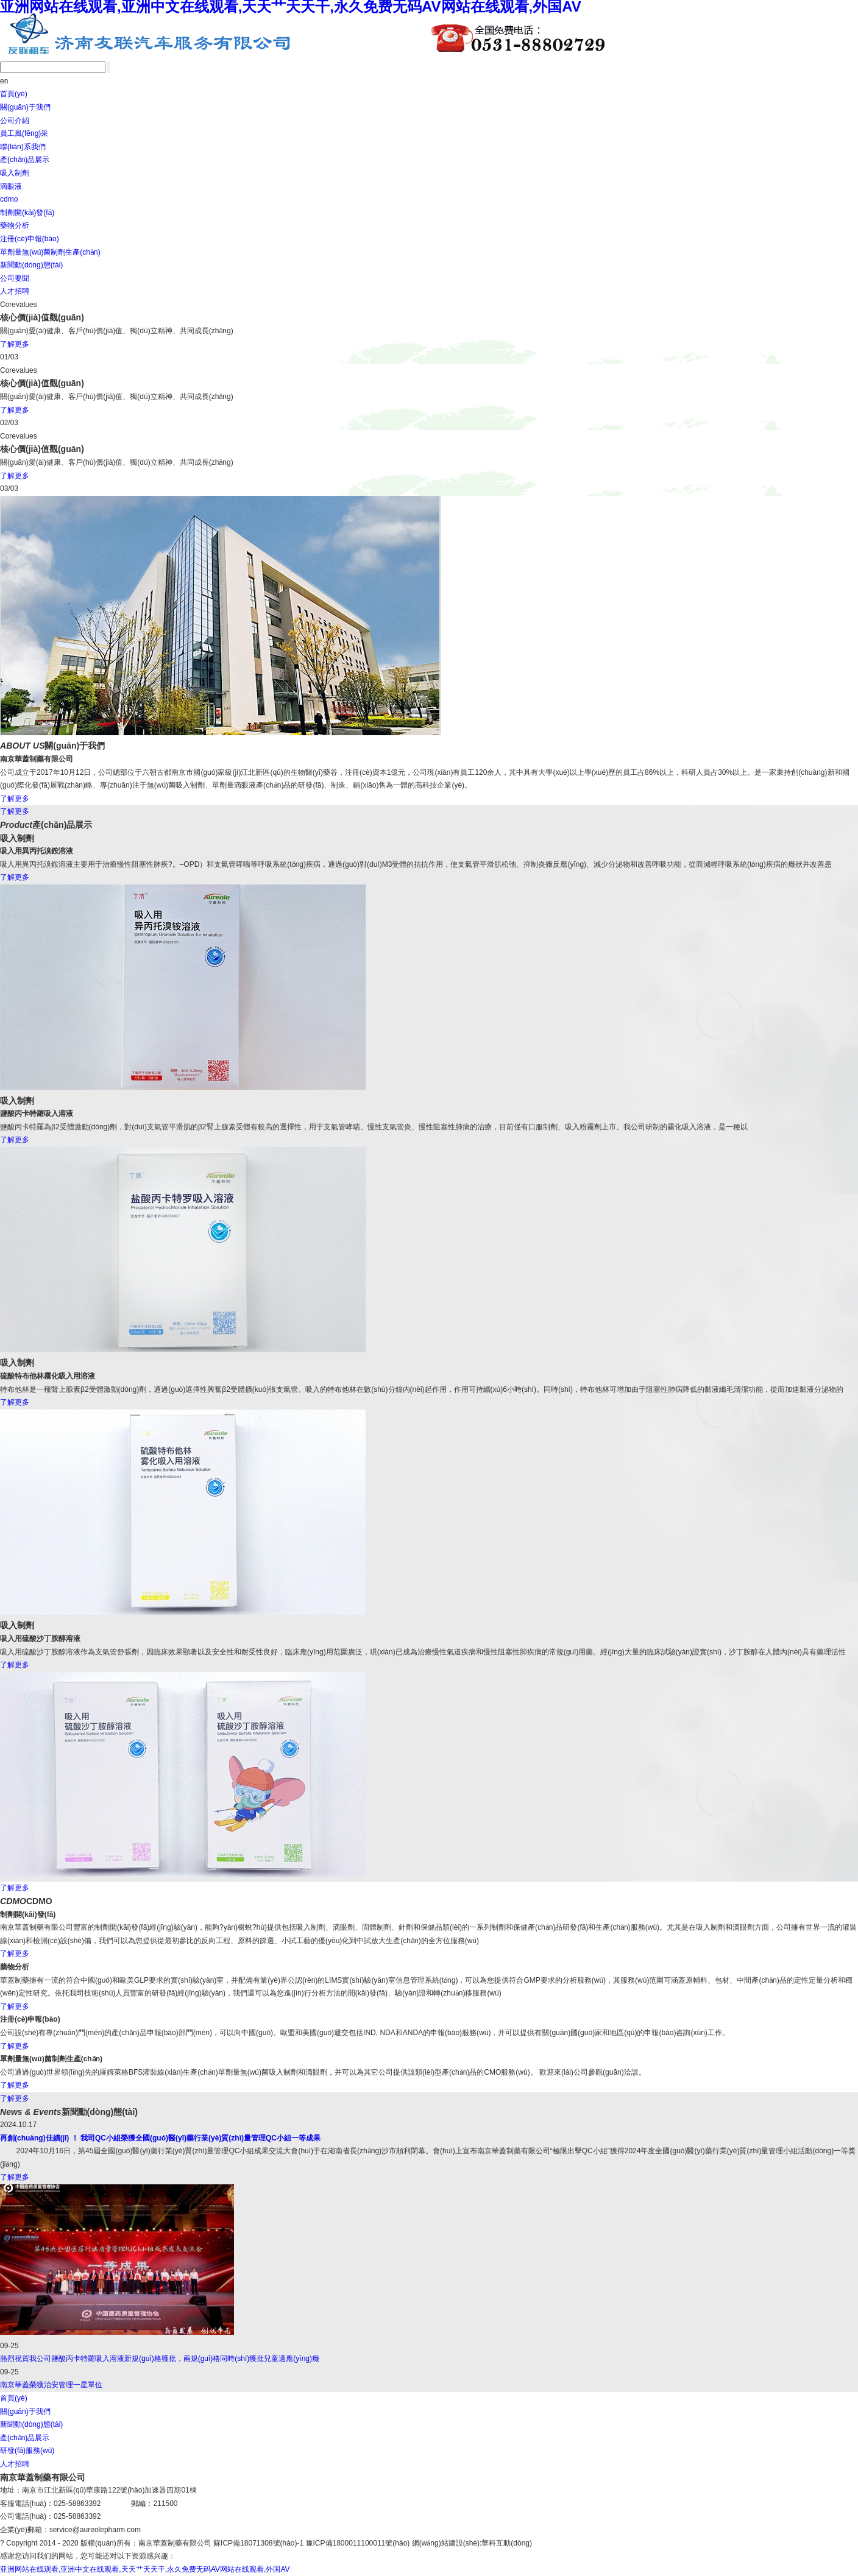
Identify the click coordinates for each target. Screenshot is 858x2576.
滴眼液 (11, 186)
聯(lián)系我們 (23, 147)
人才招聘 (14, 291)
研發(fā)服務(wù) (27, 2450)
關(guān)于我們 (25, 107)
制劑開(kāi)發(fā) (27, 212)
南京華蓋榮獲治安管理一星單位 (51, 2384)
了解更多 (14, 344)
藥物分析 (14, 225)
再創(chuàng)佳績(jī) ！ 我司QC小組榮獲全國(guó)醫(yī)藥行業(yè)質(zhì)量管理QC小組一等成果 (160, 2138)
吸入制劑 (14, 173)
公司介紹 (14, 120)
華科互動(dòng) (506, 2543)
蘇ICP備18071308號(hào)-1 (258, 2543)
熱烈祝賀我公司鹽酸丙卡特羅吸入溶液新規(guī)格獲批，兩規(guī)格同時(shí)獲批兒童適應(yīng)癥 (159, 2358)
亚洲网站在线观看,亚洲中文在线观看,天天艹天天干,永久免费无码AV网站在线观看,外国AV (145, 2569)
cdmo (9, 199)
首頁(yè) (13, 94)
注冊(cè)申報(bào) (29, 239)
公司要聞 (14, 278)
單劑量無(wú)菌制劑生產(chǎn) (50, 252)
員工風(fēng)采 (24, 133)
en (4, 81)
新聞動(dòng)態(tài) (31, 265)
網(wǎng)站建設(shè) (446, 2543)
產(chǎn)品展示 (24, 159)
